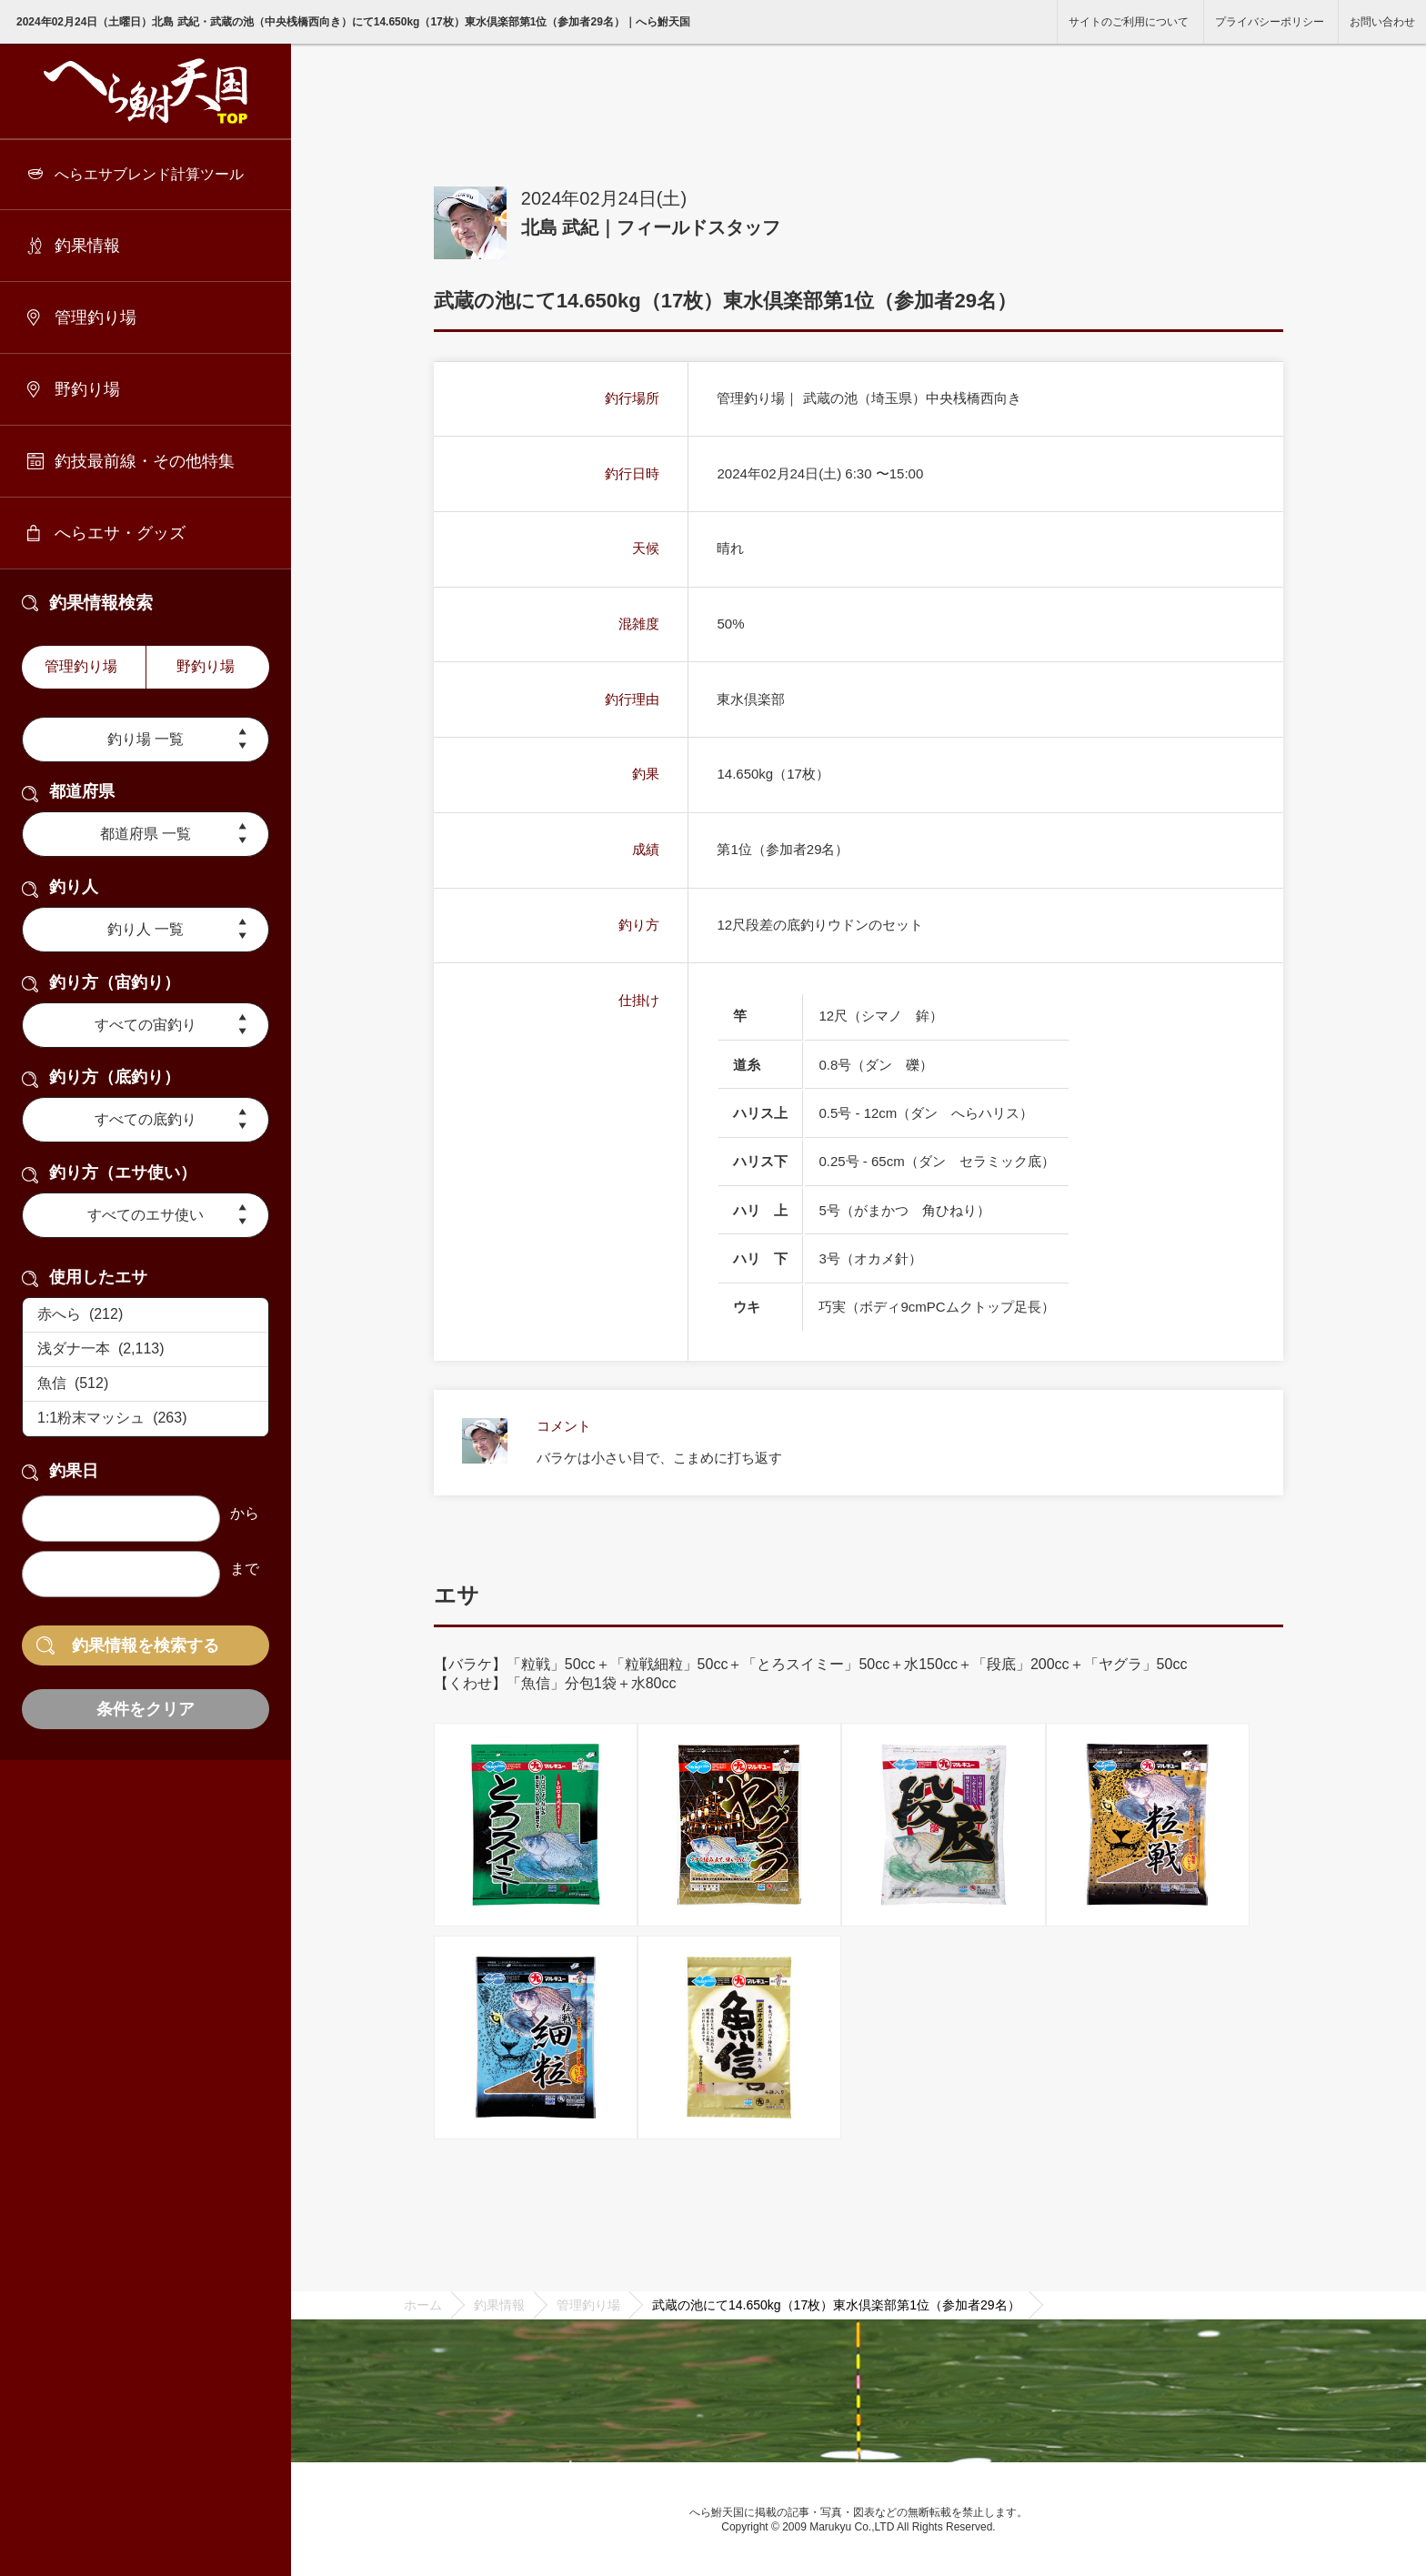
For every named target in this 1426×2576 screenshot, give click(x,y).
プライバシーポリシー (1269, 21)
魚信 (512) (145, 1384)
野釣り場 (87, 389)
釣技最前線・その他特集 (145, 461)
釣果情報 (87, 245)
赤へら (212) (145, 1315)
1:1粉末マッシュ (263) (145, 1419)
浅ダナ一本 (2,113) (145, 1350)
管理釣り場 (95, 317)
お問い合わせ (1382, 21)
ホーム (423, 2305)
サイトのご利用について (1129, 21)
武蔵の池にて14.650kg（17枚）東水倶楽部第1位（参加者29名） (836, 2305)
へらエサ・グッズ (120, 533)
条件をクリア (145, 1709)
